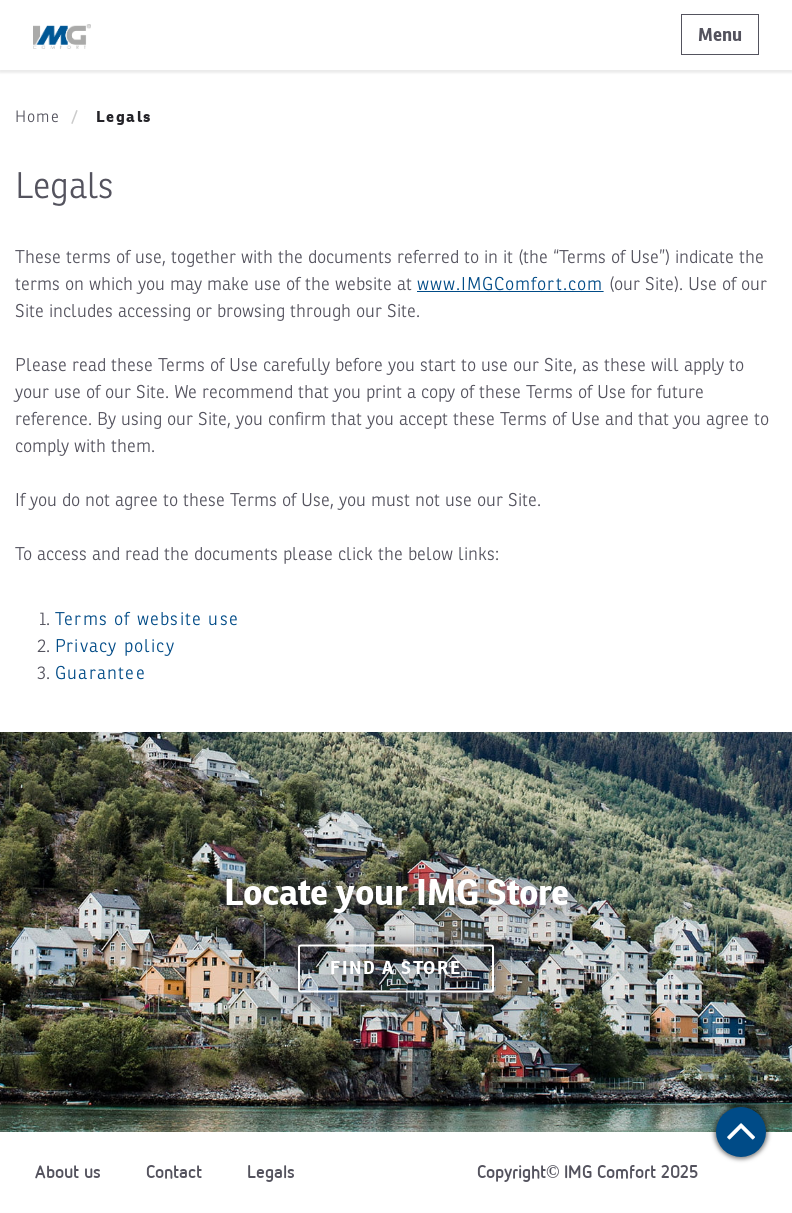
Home (37, 117)
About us (68, 1172)
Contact (174, 1172)
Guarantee (100, 673)
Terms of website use (147, 619)
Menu (720, 34)
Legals (271, 1172)
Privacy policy (115, 646)
